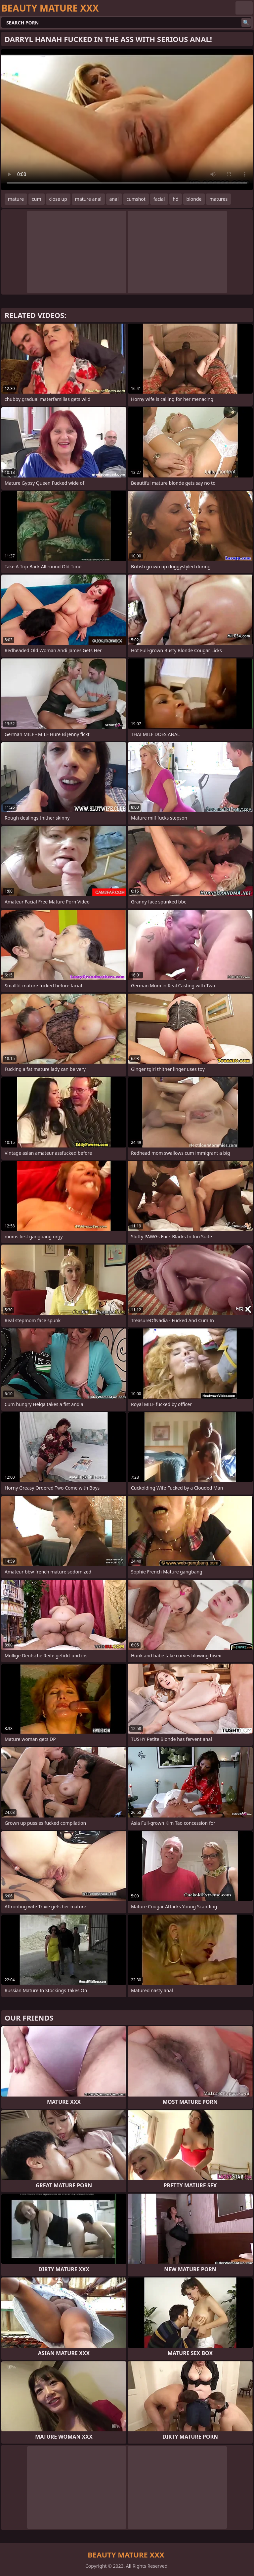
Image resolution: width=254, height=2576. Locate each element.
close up (58, 199)
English (244, 8)
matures (218, 199)
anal (114, 199)
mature (16, 199)
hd (175, 199)
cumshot (136, 199)
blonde (194, 199)
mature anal (88, 199)
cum (36, 199)
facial (159, 199)
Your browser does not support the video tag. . (127, 119)
